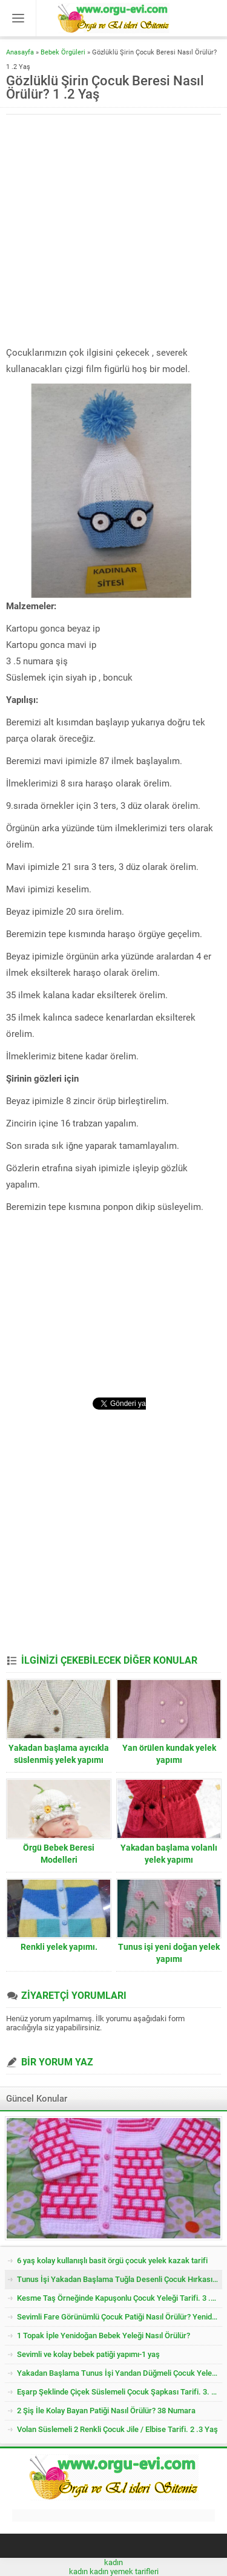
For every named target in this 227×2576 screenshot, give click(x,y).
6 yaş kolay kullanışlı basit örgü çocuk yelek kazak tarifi (112, 2260)
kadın (113, 2562)
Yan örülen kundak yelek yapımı (169, 1754)
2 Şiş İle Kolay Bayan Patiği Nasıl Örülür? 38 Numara (106, 2410)
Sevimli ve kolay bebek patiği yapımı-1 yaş (88, 2354)
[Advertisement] (113, 231)
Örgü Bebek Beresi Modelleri (58, 1854)
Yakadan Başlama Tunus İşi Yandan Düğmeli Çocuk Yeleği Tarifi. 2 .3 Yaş (119, 2373)
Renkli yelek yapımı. (59, 1947)
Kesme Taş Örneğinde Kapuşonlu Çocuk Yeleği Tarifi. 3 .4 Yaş (119, 2298)
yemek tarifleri (134, 2571)
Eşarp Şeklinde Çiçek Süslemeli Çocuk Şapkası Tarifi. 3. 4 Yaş (119, 2391)
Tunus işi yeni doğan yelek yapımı (169, 1953)
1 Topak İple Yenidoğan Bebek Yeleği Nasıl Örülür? (103, 2335)
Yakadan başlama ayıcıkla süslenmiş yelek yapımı (58, 1754)
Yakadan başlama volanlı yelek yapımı (168, 1854)
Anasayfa (20, 52)
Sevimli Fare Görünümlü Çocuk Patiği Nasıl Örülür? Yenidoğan (119, 2316)
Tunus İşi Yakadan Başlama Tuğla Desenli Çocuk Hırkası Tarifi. (119, 2279)
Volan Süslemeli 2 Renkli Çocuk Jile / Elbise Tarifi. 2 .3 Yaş (117, 2429)
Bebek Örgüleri (63, 52)
